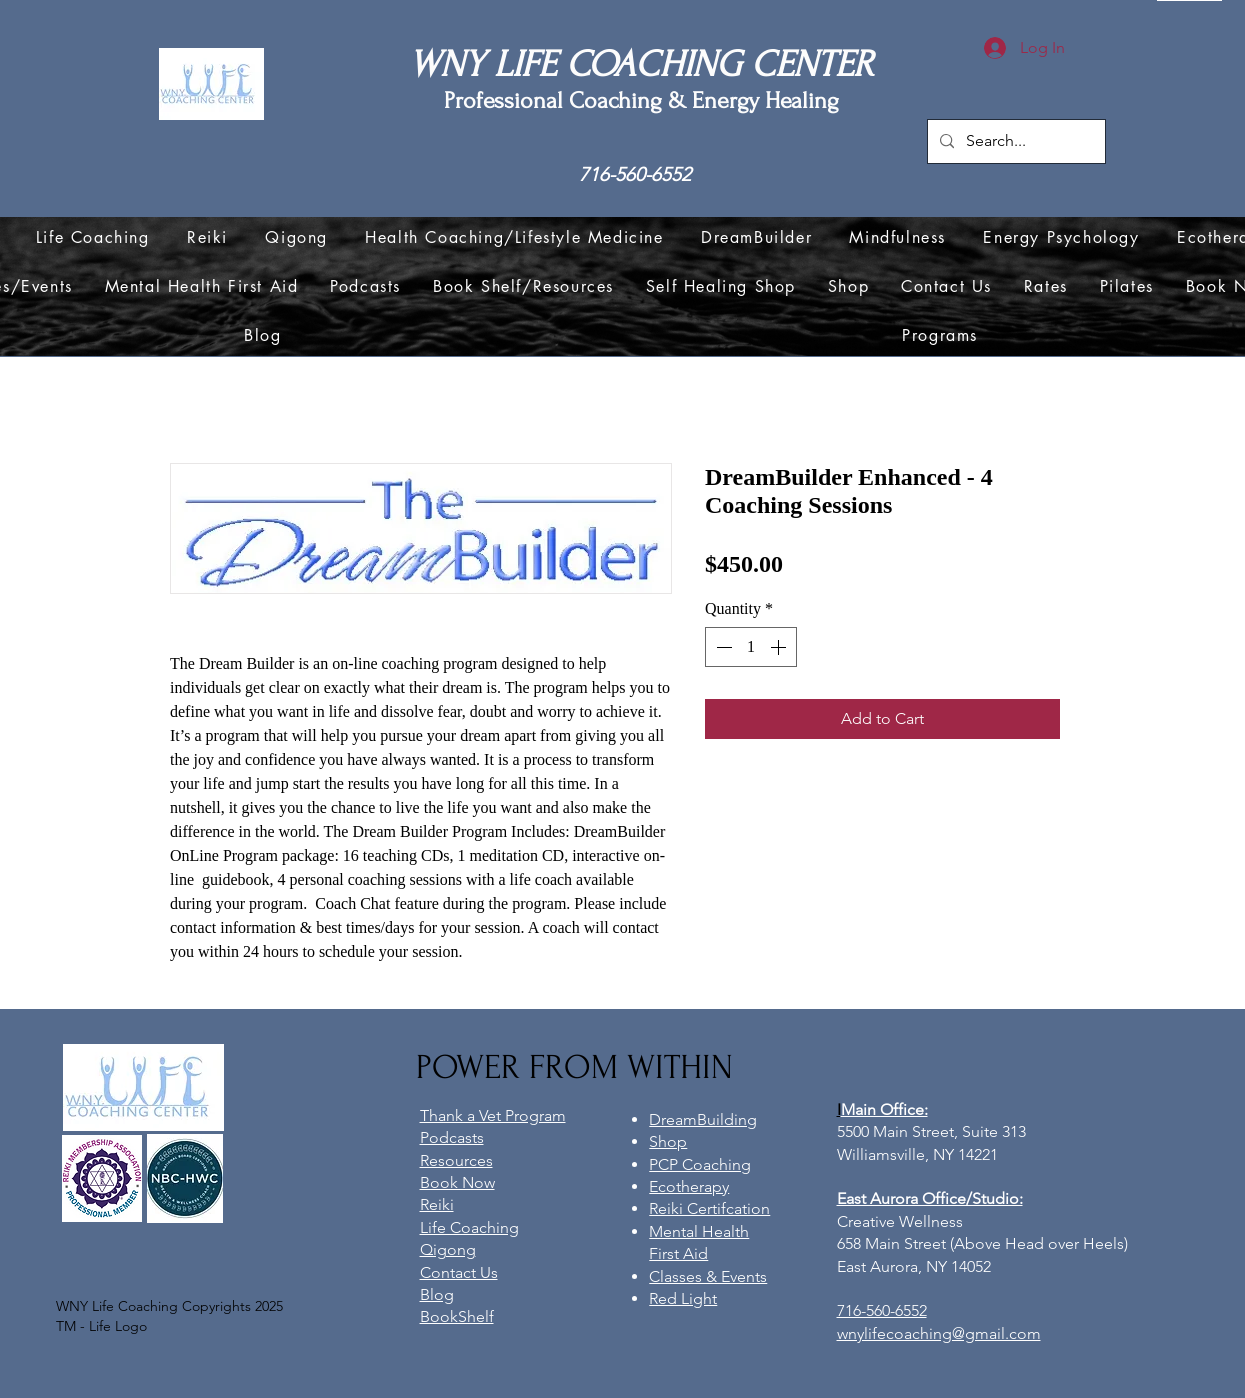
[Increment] (780, 647)
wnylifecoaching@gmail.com (939, 1333)
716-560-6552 (635, 174)
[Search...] (1014, 141)
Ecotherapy (689, 1186)
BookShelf (457, 1316)
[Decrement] (722, 647)
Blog (437, 1294)
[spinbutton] (751, 647)
